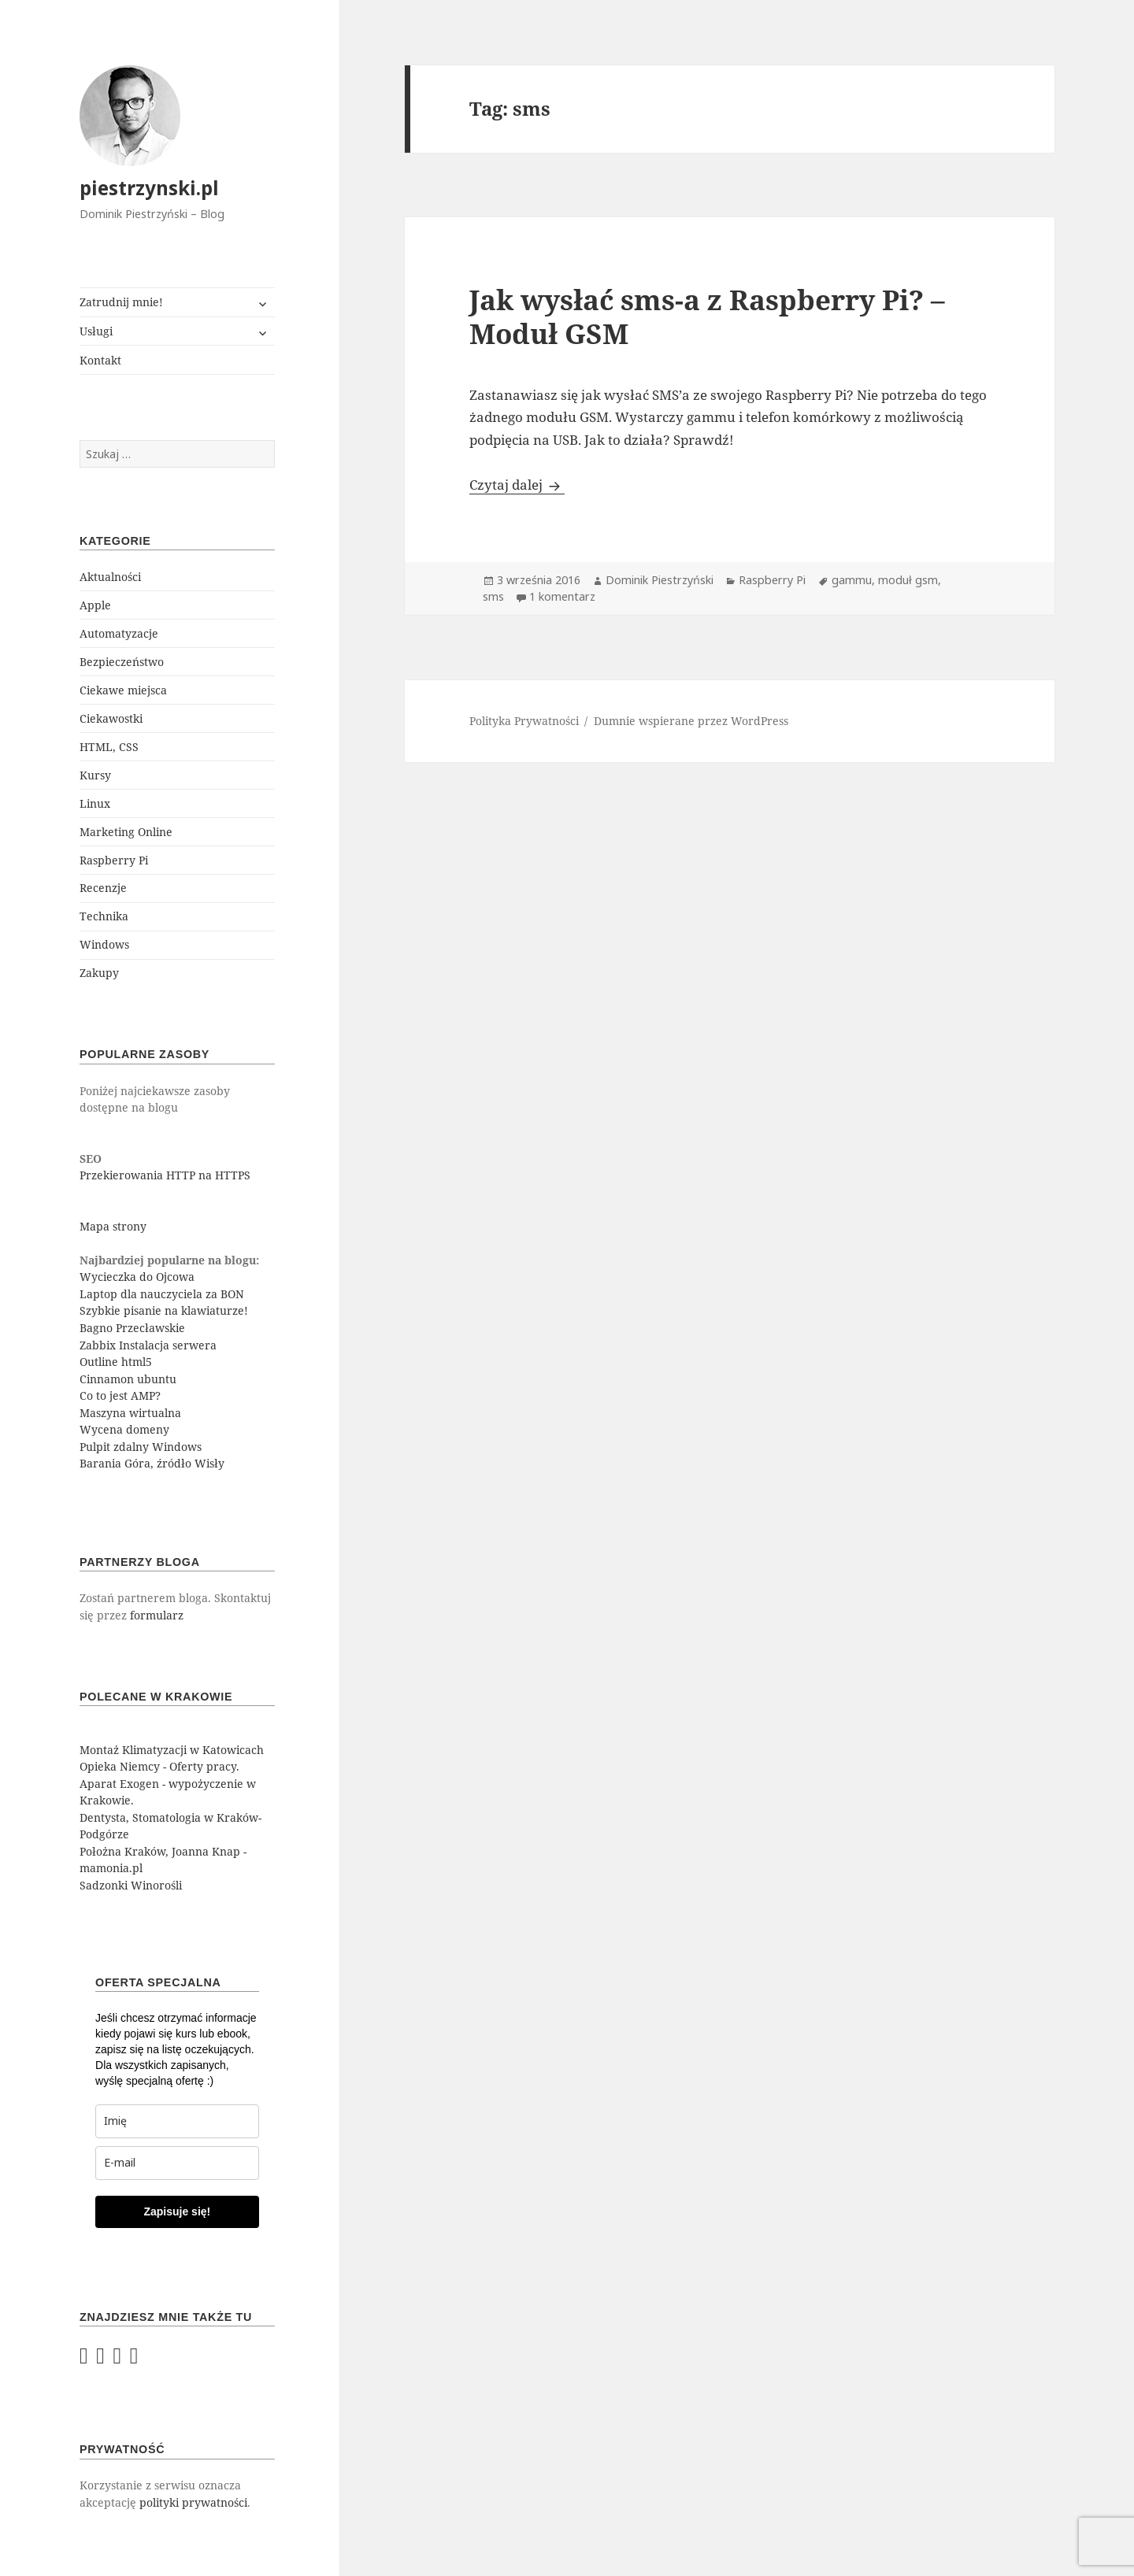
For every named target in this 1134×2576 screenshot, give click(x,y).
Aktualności (110, 576)
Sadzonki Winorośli (131, 1885)
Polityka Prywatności (524, 720)
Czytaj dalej (517, 485)
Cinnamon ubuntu (128, 1378)
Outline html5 (116, 1361)
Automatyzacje (119, 633)
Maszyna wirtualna (130, 1412)
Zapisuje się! (176, 2211)
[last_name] (177, 2121)
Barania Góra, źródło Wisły (152, 1463)
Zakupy (99, 972)
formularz (156, 1615)
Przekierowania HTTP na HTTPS (165, 1175)
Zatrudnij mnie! (121, 301)
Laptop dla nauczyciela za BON (162, 1293)
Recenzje (103, 887)
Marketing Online (126, 831)
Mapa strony (113, 1226)
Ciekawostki (111, 718)
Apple (95, 605)
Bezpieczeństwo (122, 661)
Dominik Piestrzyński (659, 579)
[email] (177, 2163)
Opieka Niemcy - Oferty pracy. (159, 1766)
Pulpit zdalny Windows (141, 1446)
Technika (104, 916)
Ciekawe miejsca (123, 690)
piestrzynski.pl (149, 188)
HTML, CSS (109, 746)
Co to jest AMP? (120, 1395)
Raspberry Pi (114, 860)
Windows (104, 944)
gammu (852, 579)
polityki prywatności (193, 2502)
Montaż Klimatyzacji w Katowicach (172, 1749)
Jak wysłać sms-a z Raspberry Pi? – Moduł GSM (707, 316)
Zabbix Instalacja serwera (148, 1345)
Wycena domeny (124, 1429)
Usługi (96, 331)
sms (493, 596)
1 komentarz (562, 596)
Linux (95, 803)
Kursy (95, 775)
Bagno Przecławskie (132, 1327)
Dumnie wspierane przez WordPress (691, 720)
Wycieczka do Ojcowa (137, 1276)
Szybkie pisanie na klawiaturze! (164, 1310)
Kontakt (100, 360)
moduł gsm (908, 579)
